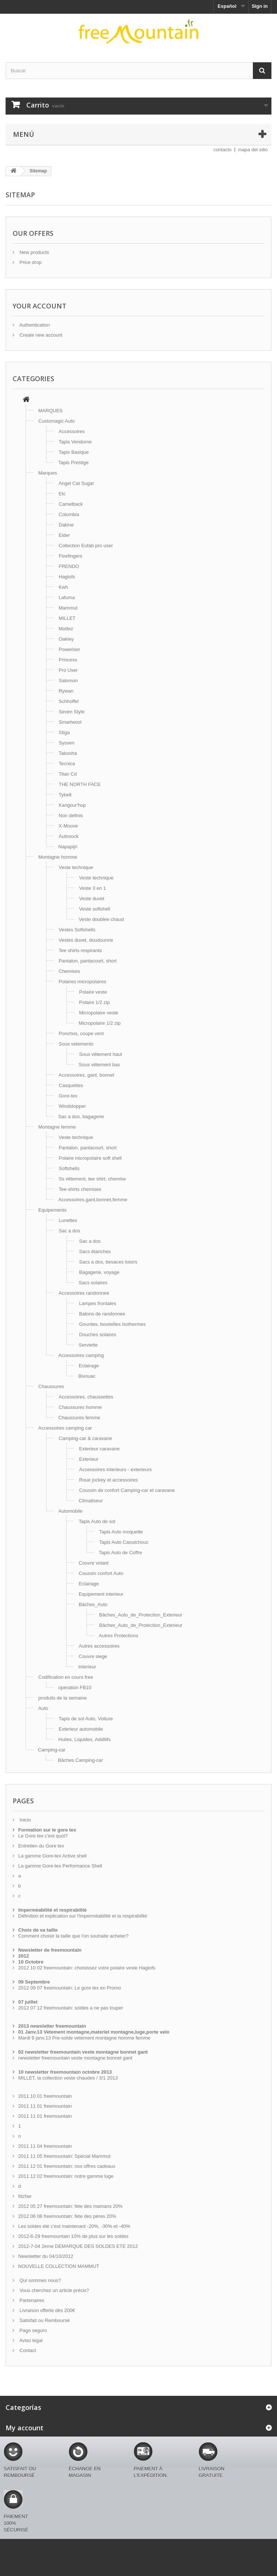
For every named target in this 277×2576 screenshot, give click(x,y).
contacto (223, 149)
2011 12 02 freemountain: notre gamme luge (66, 2176)
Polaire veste (93, 992)
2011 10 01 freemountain (45, 2096)
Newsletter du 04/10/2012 (45, 2256)
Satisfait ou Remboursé (44, 2320)
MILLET (67, 618)
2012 (23, 1956)
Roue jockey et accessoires (108, 1480)
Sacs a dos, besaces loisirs (108, 1262)
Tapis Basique (74, 452)
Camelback (71, 504)
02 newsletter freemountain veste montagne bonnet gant (83, 2052)
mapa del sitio (253, 149)
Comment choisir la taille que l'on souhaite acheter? (73, 1936)
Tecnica (67, 763)
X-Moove (68, 826)
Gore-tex (68, 1096)
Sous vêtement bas (99, 1064)
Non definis (71, 815)
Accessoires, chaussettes (86, 1397)
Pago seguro (32, 2330)
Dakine (66, 525)
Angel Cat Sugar (76, 483)
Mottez (66, 628)
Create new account (40, 335)
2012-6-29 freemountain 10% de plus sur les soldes (73, 2236)
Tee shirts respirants (80, 950)
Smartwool (70, 722)
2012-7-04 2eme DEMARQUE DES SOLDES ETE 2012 (78, 2246)
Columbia (69, 514)
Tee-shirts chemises (80, 1189)
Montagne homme (57, 857)
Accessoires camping (81, 1355)
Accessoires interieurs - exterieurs (115, 1469)
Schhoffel (69, 701)
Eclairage (89, 1365)
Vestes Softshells (77, 929)
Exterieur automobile (81, 1729)
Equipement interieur (101, 1594)
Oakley (66, 639)
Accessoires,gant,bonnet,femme (92, 1199)
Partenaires (31, 2300)
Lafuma (67, 597)
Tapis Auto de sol (97, 1521)
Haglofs (67, 576)
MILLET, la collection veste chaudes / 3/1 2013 (68, 2078)
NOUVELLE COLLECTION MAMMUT (58, 2266)
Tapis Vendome (75, 442)
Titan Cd (68, 774)
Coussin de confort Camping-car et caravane (127, 1490)
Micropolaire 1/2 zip (100, 1023)
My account (24, 2427)
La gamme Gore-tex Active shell (52, 1856)
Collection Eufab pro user (86, 545)
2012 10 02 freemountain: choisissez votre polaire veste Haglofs (86, 1968)
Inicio (24, 1820)
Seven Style (71, 711)
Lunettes (68, 1220)
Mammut (68, 608)
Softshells (69, 1168)
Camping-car (51, 1750)
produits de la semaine (62, 1698)
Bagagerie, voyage (99, 1272)
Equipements (52, 1210)
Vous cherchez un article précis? (53, 2290)
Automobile (70, 1511)
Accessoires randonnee (84, 1293)
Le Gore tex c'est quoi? (43, 1836)
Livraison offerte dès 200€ (46, 2310)
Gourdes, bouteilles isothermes (112, 1324)
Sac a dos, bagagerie (81, 1116)
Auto (43, 1708)
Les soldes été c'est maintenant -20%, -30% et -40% (74, 2226)
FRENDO (69, 566)
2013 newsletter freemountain (52, 2026)
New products (33, 252)
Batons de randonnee (102, 1314)
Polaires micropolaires (82, 981)
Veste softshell (94, 909)
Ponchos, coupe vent (81, 1033)
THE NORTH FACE (80, 784)
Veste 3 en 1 (92, 888)
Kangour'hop (72, 805)
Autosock (68, 836)
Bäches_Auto (93, 1604)
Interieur (87, 1667)
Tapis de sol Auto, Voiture (86, 1718)
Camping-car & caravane (85, 1438)
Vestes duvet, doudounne (86, 940)
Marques (47, 473)
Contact (27, 2350)
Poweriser (69, 649)
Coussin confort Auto (101, 1573)
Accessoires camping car (65, 1428)
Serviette (88, 1345)
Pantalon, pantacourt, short (88, 961)
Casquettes (71, 1085)
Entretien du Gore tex (41, 1846)
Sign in (260, 6)
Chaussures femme (79, 1417)
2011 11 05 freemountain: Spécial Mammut (64, 2156)
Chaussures (51, 1386)
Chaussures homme (80, 1407)
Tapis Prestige (73, 462)
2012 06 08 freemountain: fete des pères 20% (67, 2216)
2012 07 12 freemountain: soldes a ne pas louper (70, 2008)
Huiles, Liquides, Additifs (84, 1739)
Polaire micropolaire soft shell (90, 1158)
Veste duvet (91, 898)
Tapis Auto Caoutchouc (124, 1542)
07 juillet (28, 2002)
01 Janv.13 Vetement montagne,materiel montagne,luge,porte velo (93, 2032)
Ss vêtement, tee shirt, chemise (92, 1179)
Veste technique (76, 867)
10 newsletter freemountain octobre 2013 (65, 2072)
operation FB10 (74, 1687)
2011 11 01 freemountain (45, 2106)
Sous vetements (76, 1044)
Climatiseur (91, 1500)
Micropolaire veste (98, 1012)
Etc (62, 493)
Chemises (69, 971)
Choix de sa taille (38, 1930)
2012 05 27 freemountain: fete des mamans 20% (70, 2206)
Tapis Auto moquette (121, 1532)
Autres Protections (118, 1635)
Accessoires (72, 431)
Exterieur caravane (99, 1449)
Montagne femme (57, 1127)
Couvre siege (93, 1656)
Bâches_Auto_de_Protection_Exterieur (140, 1615)
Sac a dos (69, 1230)
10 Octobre (30, 1962)
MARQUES (50, 410)
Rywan (66, 691)
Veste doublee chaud (101, 919)
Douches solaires (97, 1334)
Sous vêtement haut (100, 1054)
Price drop (30, 262)
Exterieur (88, 1459)
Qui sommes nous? (39, 2280)
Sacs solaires (93, 1282)
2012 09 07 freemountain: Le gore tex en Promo (69, 1988)
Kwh (63, 587)
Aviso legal (30, 2340)
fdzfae (24, 2196)
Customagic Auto (56, 421)
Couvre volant (93, 1563)
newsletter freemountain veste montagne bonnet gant (75, 2058)
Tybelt (65, 794)
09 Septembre (34, 1982)
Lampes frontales (97, 1303)
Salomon (68, 680)
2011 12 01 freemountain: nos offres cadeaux (66, 2166)
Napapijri (67, 846)
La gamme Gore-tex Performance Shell (60, 1866)
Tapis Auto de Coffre (120, 1552)
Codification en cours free (65, 1677)
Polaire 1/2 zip (94, 1002)
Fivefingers (70, 556)
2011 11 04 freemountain (45, 2146)
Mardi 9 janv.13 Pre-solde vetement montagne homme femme (84, 2038)
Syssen (67, 743)
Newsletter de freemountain (50, 1950)
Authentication (34, 325)
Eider (64, 535)
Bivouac (86, 1376)
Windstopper (72, 1106)
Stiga (64, 732)
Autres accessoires (99, 1646)
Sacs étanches (95, 1251)
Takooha (68, 753)
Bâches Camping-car (80, 1760)
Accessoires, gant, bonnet (86, 1075)
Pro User (68, 670)
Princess (68, 660)
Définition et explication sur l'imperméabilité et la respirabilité (82, 1916)
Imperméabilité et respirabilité (52, 1910)
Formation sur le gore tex (47, 1830)
